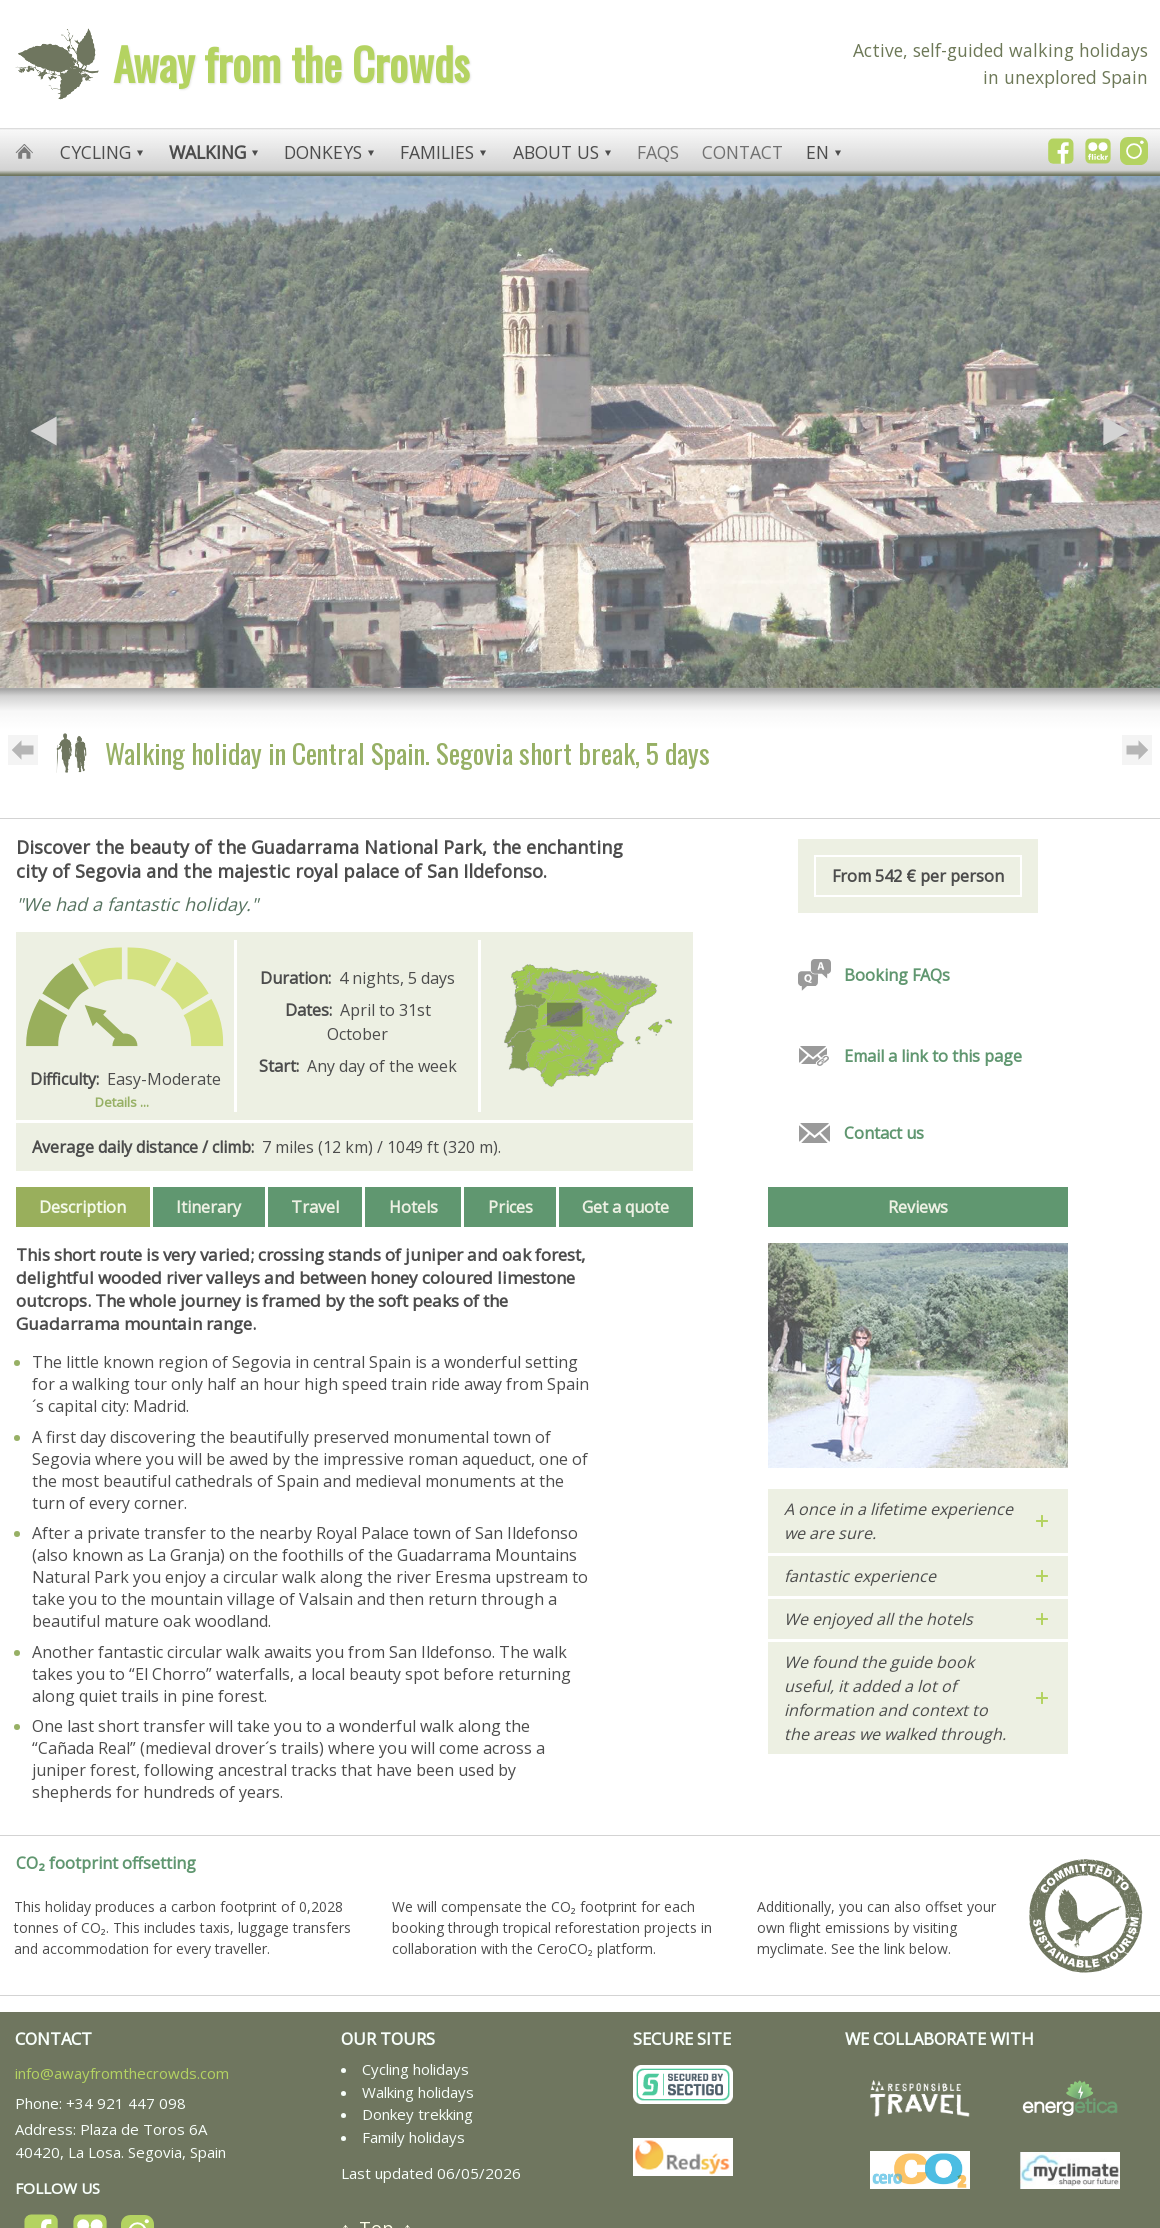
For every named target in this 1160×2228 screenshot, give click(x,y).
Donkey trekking (417, 2114)
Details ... (122, 1102)
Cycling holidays (415, 2069)
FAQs (658, 152)
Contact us (884, 1133)
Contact (742, 152)
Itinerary (208, 1207)
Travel (315, 1207)
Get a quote (625, 1207)
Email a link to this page (933, 1056)
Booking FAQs (897, 975)
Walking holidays (418, 2092)
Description (82, 1207)
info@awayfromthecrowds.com (122, 2073)
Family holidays (413, 2137)
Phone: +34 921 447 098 (100, 2103)
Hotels (413, 1207)
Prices (510, 1207)
